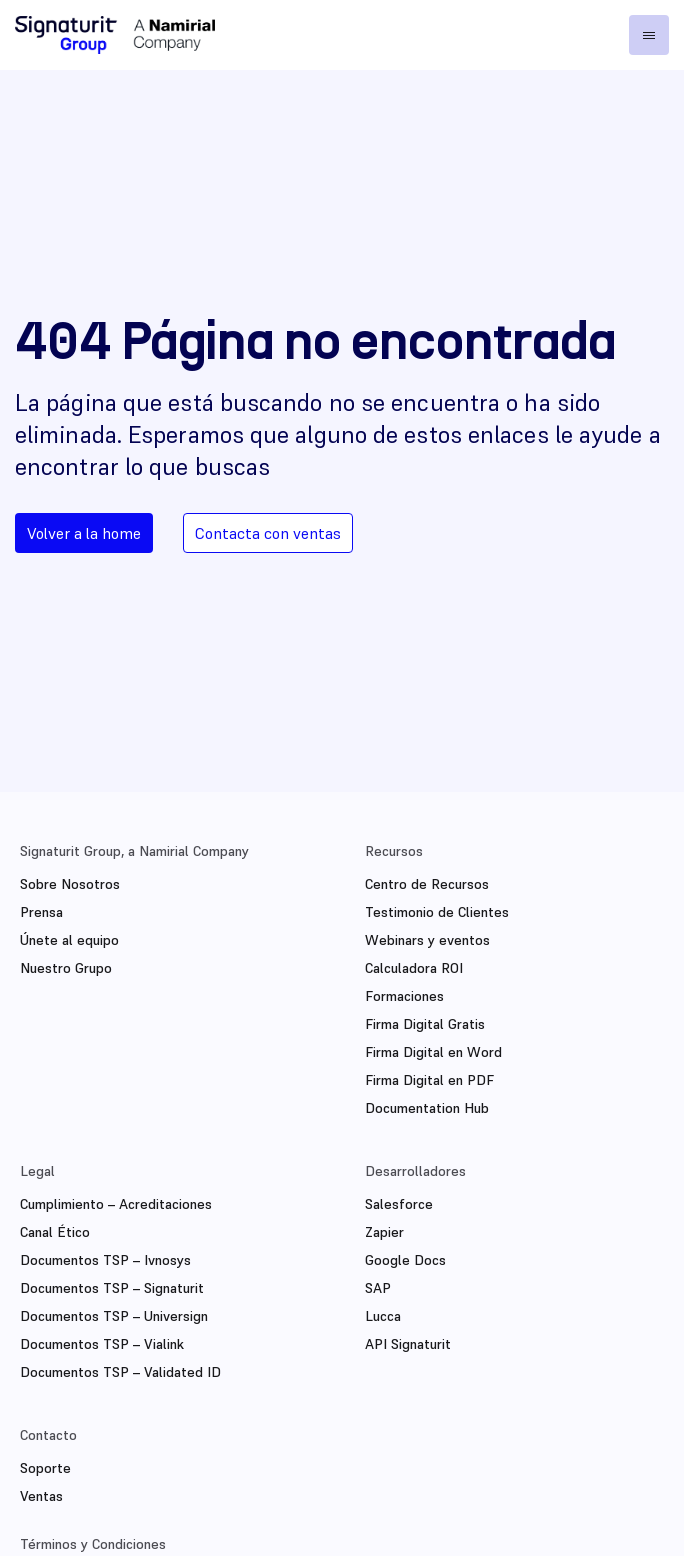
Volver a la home (84, 533)
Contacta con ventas (268, 533)
